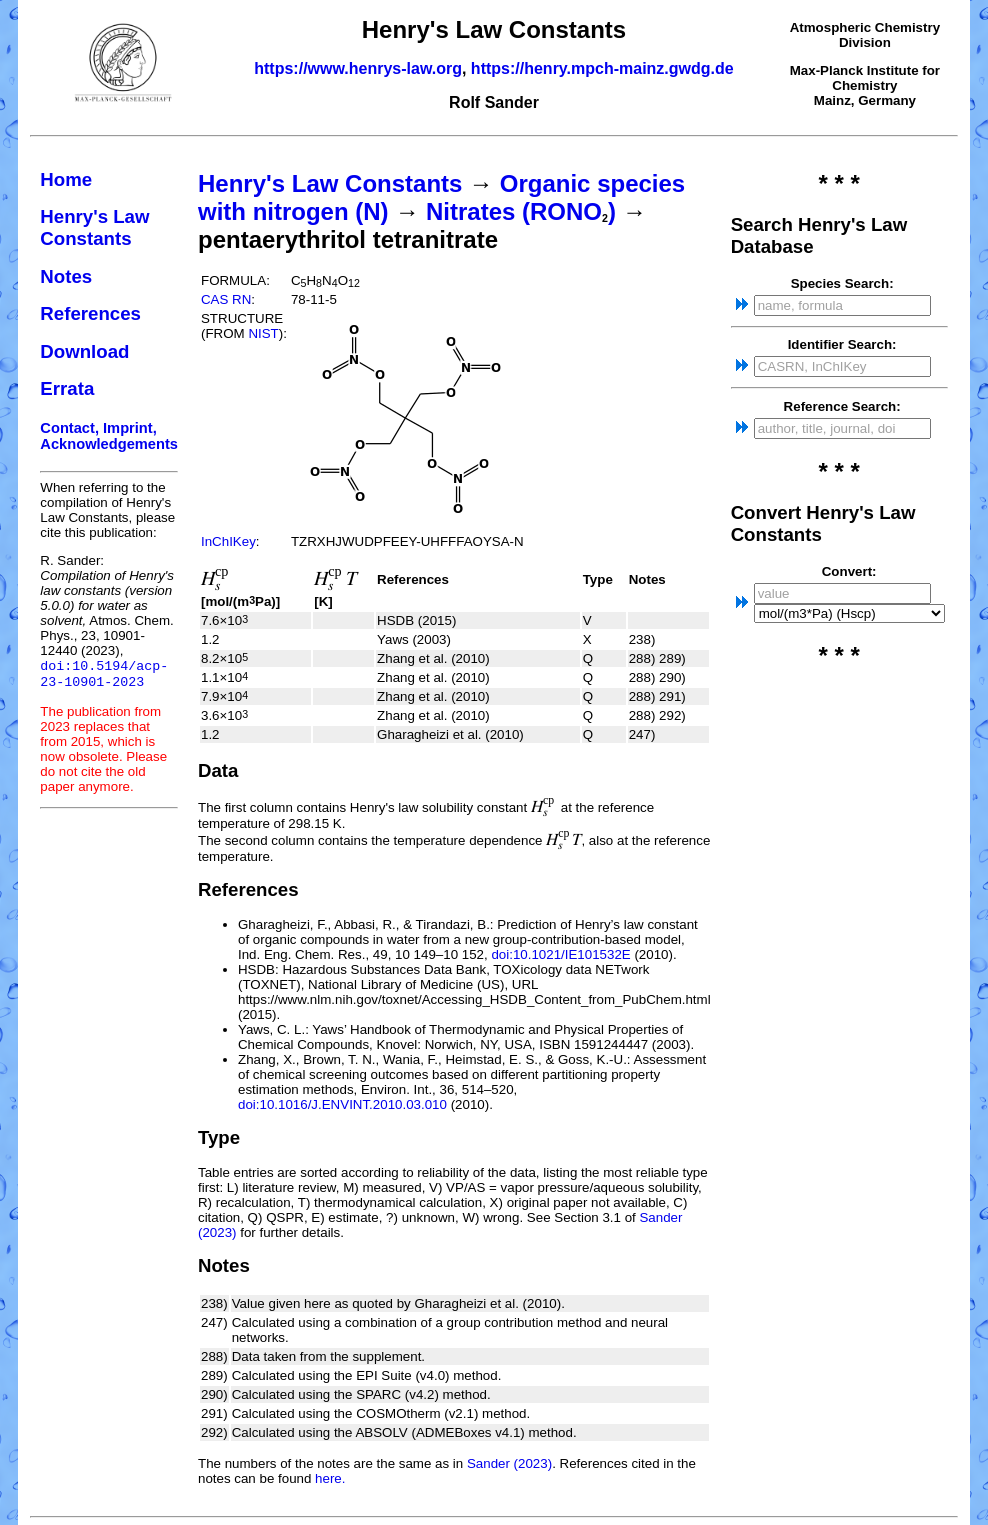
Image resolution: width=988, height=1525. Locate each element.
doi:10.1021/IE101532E (560, 954)
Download (84, 351)
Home (66, 179)
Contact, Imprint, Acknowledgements (109, 436)
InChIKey (228, 541)
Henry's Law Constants (94, 227)
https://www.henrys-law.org (358, 68)
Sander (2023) (509, 1463)
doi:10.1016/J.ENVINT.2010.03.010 (342, 1104)
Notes (66, 276)
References (90, 313)
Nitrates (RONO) (521, 211)
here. (330, 1478)
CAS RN (226, 299)
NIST (263, 333)
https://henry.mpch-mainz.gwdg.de (602, 68)
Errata (67, 388)
